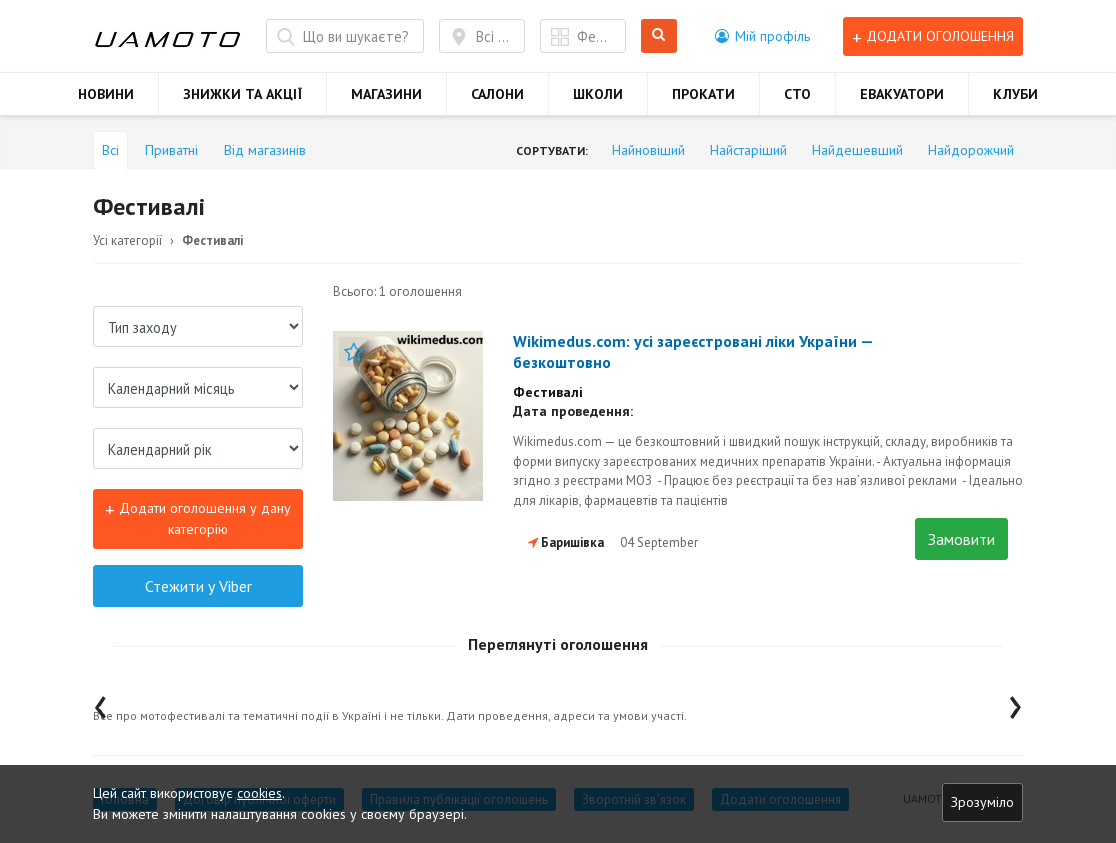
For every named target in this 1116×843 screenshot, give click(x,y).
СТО (797, 94)
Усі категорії (127, 240)
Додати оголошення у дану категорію (198, 517)
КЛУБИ (1015, 94)
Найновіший (648, 150)
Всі (110, 150)
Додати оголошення (933, 36)
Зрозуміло (982, 802)
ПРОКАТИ (703, 94)
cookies (259, 793)
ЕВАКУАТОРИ (902, 94)
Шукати (659, 36)
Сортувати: (552, 150)
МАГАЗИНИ (386, 94)
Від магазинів (265, 150)
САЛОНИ (497, 94)
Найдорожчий (971, 150)
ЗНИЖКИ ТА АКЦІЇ (242, 94)
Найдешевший (857, 150)
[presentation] (100, 702)
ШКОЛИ (598, 94)
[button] (762, 36)
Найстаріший (748, 150)
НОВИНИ (106, 94)
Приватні (171, 150)
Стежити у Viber (198, 586)
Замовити (961, 539)
